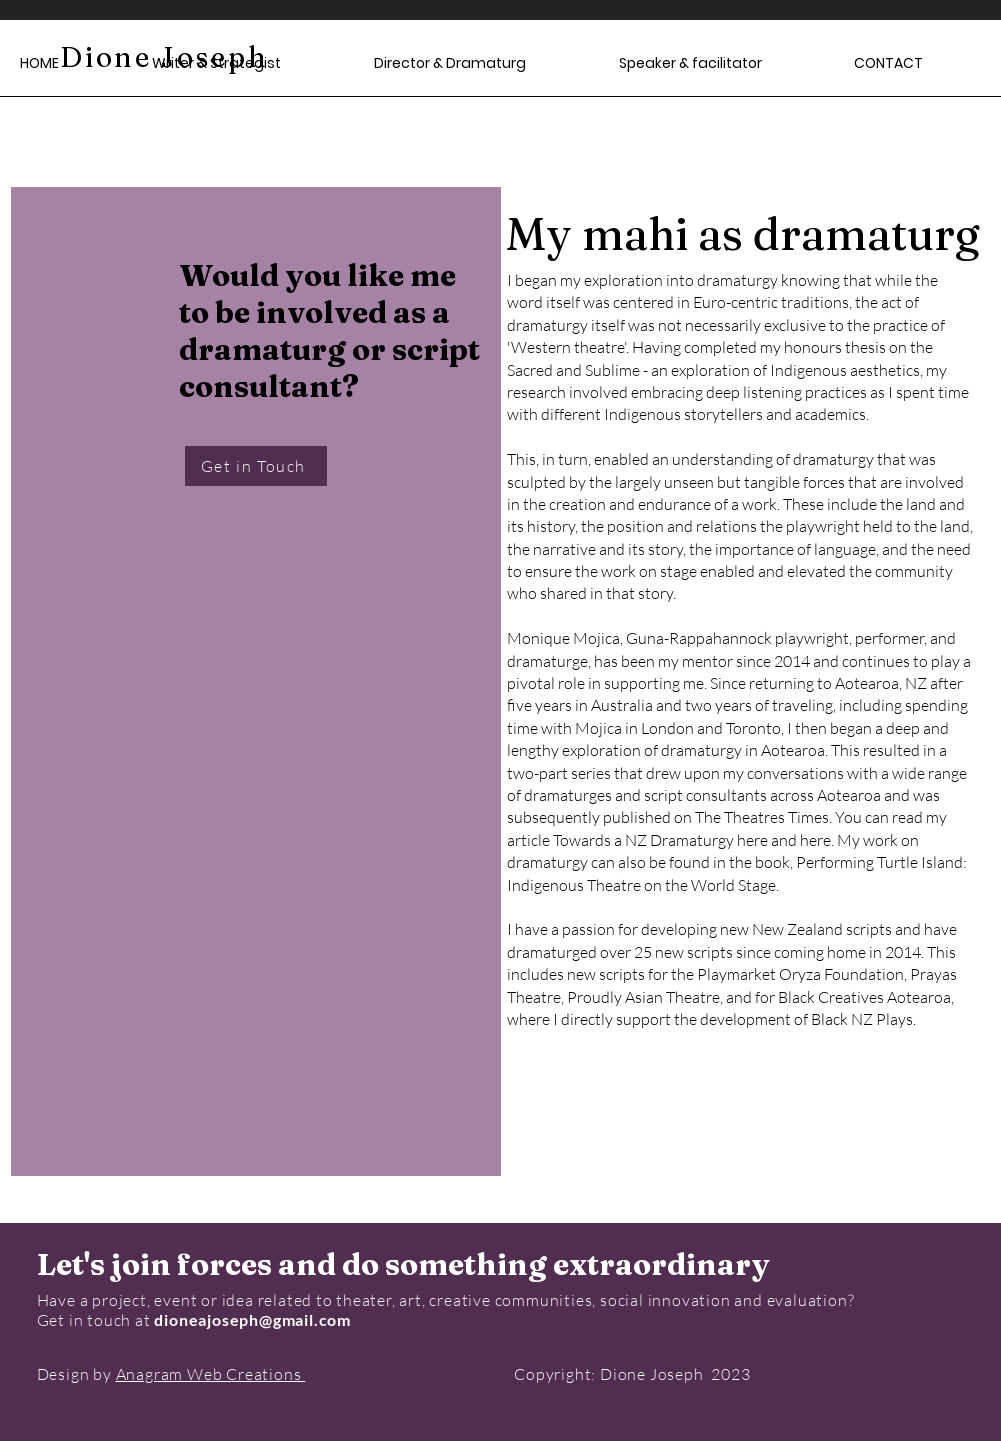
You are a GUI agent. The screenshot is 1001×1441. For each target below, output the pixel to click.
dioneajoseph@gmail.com (252, 1319)
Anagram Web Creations (211, 1374)
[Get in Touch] (256, 466)
